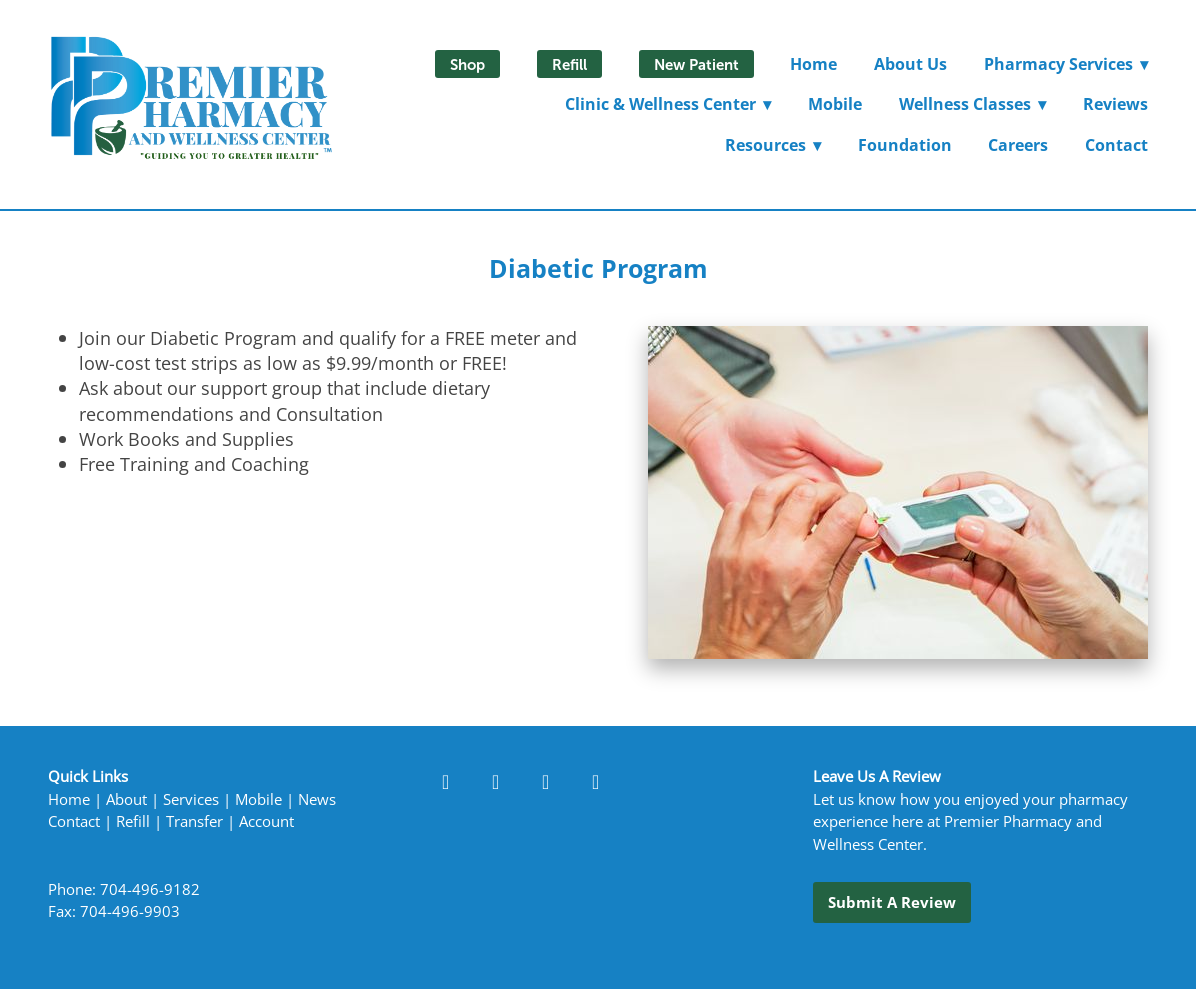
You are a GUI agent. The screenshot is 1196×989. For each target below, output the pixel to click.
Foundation (905, 145)
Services (191, 799)
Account (266, 821)
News (317, 799)
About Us (910, 64)
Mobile (835, 104)
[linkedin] (496, 781)
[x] (596, 781)
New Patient (696, 64)
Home (813, 64)
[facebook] (446, 781)
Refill (569, 64)
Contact (1116, 145)
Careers (1018, 145)
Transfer (194, 821)
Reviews (1115, 104)
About (126, 799)
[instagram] (546, 781)
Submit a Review (892, 902)
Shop (467, 64)
